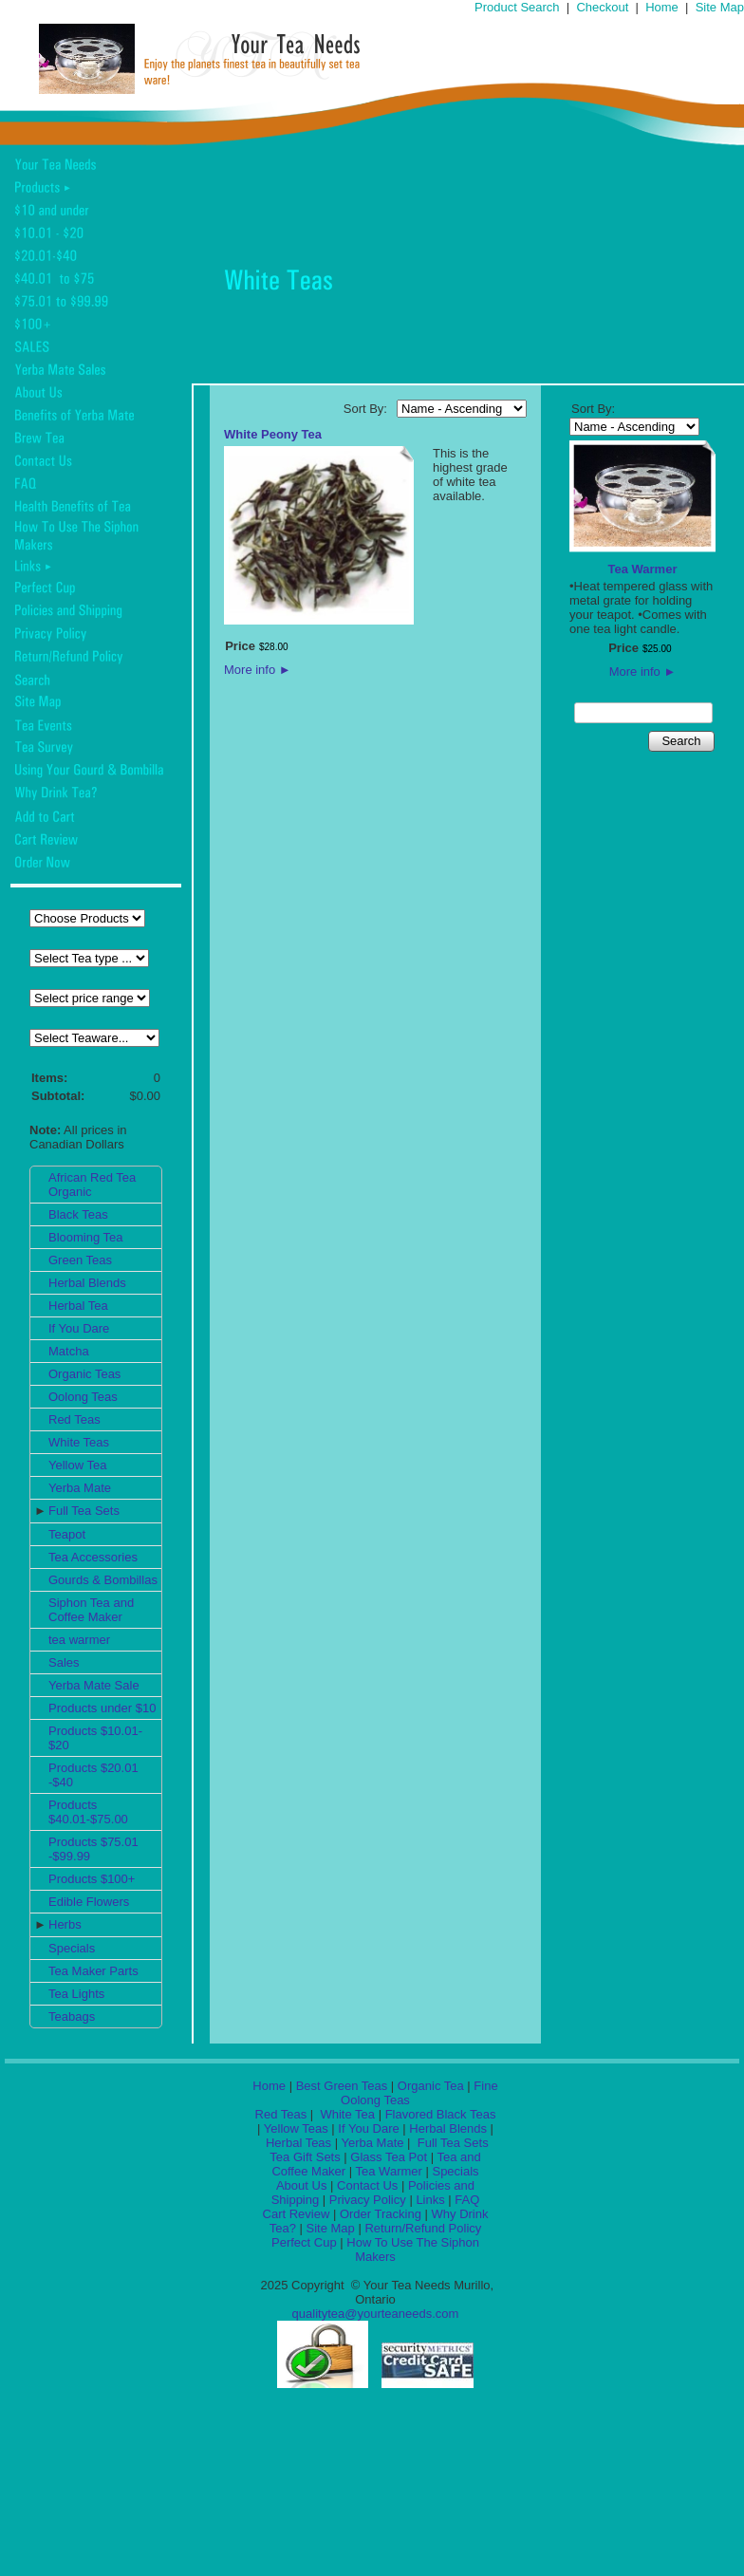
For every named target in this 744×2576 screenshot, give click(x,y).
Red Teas (74, 1419)
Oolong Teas (83, 1397)
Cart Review (296, 2214)
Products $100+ (91, 1879)
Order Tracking (380, 2214)
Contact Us (367, 2185)
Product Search (517, 7)
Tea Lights (76, 1994)
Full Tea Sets (84, 1510)
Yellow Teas (296, 2128)
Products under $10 (102, 1708)
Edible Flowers (88, 1902)
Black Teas (78, 1214)
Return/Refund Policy (422, 2228)
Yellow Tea (77, 1465)
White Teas (78, 1442)
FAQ (467, 2200)
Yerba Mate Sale (94, 1685)
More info (257, 670)
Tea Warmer (643, 569)
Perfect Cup (304, 2242)
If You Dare (78, 1328)
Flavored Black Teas (440, 2114)
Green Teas (80, 1260)
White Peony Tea (273, 434)
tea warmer (79, 1640)
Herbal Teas (298, 2143)
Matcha (68, 1351)
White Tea (346, 2114)
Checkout (602, 7)
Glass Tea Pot (388, 2157)
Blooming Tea (85, 1237)
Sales (64, 1662)
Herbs (65, 1924)
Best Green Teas (342, 2086)
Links (430, 2200)
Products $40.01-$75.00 (88, 1812)
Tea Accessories (93, 1557)
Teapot (66, 1534)
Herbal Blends (87, 1283)
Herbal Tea (78, 1305)
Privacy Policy (367, 2200)
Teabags (71, 2016)
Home (662, 7)
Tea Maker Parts (93, 1971)
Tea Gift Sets (305, 2157)
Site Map (720, 7)
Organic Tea (431, 2086)
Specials (71, 1948)
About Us (301, 2185)
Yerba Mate (79, 1488)
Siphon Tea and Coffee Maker (91, 1610)
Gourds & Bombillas (103, 1580)
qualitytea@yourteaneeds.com (375, 2313)
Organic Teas (84, 1374)
